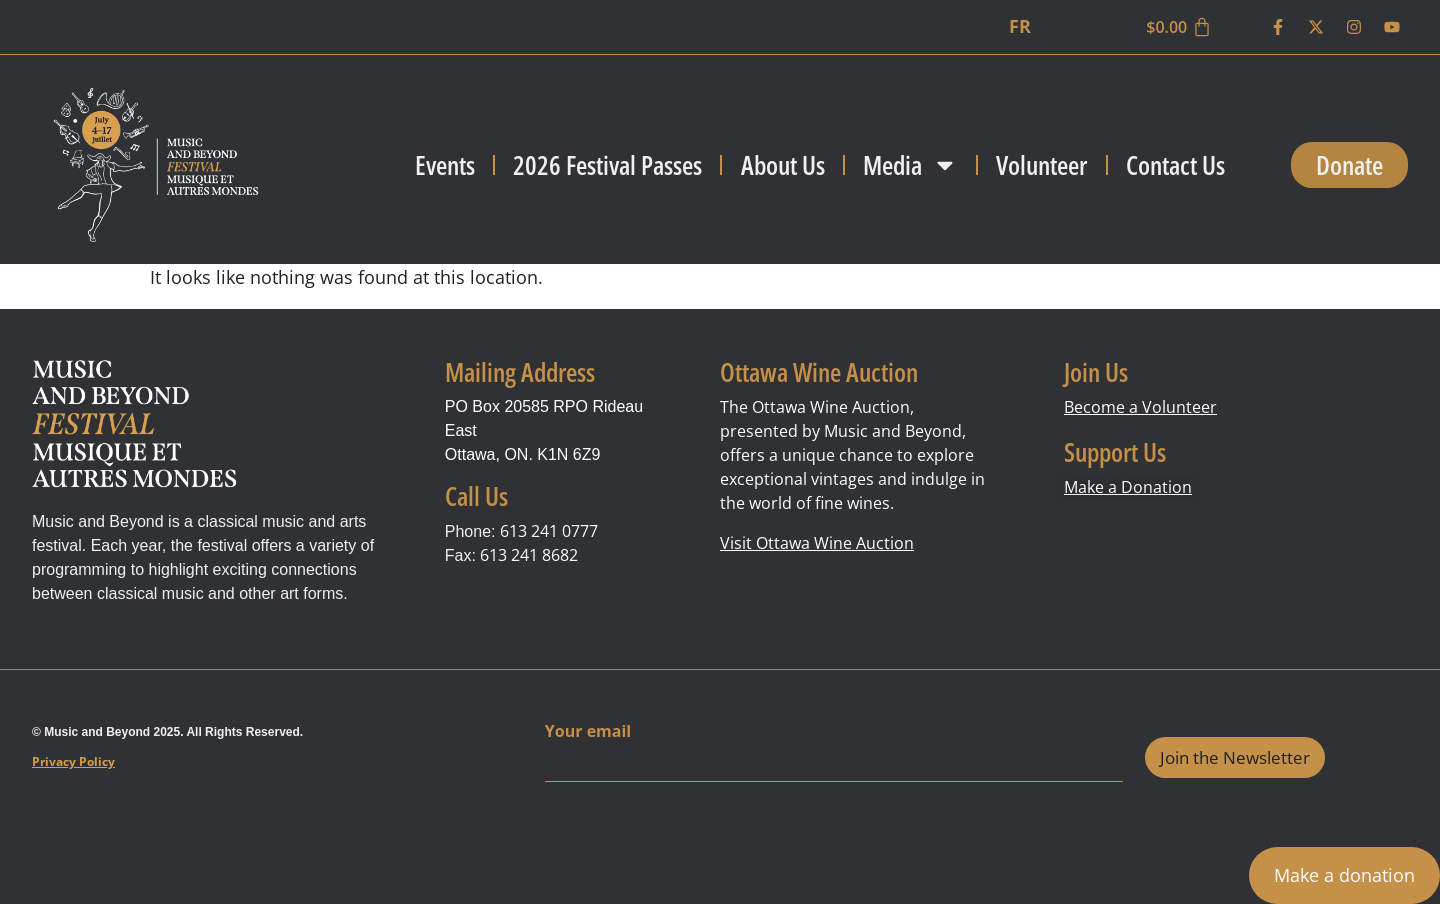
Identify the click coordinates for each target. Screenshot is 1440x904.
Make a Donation (1128, 487)
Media (910, 165)
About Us (783, 165)
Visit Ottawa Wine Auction (817, 543)
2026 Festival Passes (607, 165)
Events (445, 165)
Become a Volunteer (1140, 407)
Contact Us (1175, 165)
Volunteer (1041, 165)
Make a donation (1344, 875)
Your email (588, 731)
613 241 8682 (529, 555)
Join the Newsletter (1235, 757)
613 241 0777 (549, 531)
